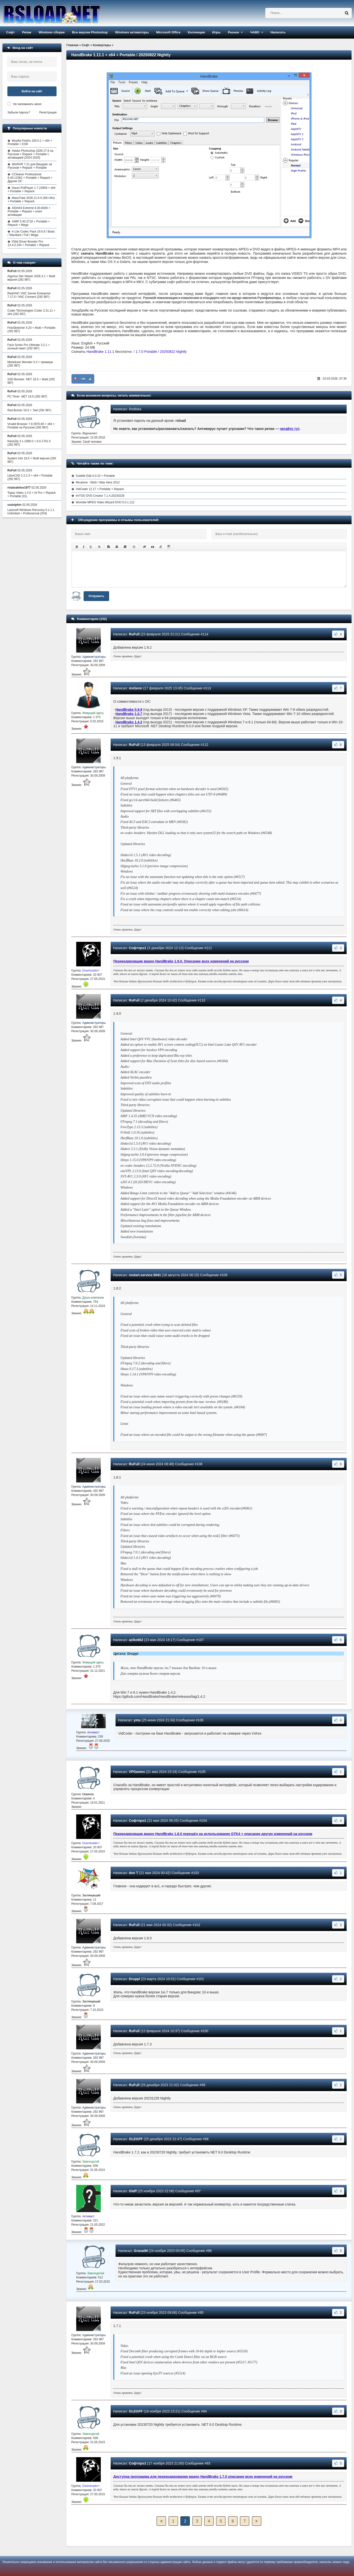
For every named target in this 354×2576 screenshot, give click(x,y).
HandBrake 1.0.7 (129, 714)
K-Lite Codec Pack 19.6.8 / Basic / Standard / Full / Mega (31, 233)
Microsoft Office (168, 32)
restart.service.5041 (145, 1275)
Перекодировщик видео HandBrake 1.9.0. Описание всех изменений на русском (181, 961)
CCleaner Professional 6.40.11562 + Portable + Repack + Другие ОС (30, 178)
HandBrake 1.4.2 (129, 722)
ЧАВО (254, 32)
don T (133, 1873)
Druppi (134, 1979)
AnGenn (135, 688)
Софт (10, 32)
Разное (233, 32)
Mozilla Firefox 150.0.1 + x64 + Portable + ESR (30, 142)
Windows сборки (52, 32)
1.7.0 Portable (146, 352)
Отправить (96, 596)
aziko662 (136, 1640)
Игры (216, 32)
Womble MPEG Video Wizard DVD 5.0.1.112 (105, 502)
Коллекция (196, 32)
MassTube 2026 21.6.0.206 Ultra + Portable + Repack (31, 199)
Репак (26, 32)
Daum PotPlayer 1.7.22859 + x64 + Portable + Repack (31, 189)
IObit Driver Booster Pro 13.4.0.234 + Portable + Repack (28, 243)
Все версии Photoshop (90, 32)
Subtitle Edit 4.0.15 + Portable (95, 476)
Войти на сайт (32, 91)
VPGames (137, 1772)
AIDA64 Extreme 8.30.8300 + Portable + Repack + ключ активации (29, 211)
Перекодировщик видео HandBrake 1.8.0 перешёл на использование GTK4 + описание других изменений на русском (212, 1834)
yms (137, 1720)
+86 (83, 378)
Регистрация (48, 112)
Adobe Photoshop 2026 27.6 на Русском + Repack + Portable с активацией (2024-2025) (30, 154)
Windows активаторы (132, 32)
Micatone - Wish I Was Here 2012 (98, 482)
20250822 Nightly (173, 352)
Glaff (133, 2191)
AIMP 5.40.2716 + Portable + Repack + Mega (29, 223)
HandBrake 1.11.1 (100, 352)
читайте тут (290, 429)
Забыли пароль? (18, 112)
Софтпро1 (137, 948)
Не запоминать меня (27, 104)
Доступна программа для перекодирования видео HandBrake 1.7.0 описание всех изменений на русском (202, 2477)
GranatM (141, 2251)
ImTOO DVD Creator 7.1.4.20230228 (100, 495)
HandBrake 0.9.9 (129, 710)
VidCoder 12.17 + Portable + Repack (100, 489)
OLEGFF (136, 2139)
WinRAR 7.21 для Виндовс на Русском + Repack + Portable (30, 166)
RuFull (134, 634)
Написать (277, 32)
